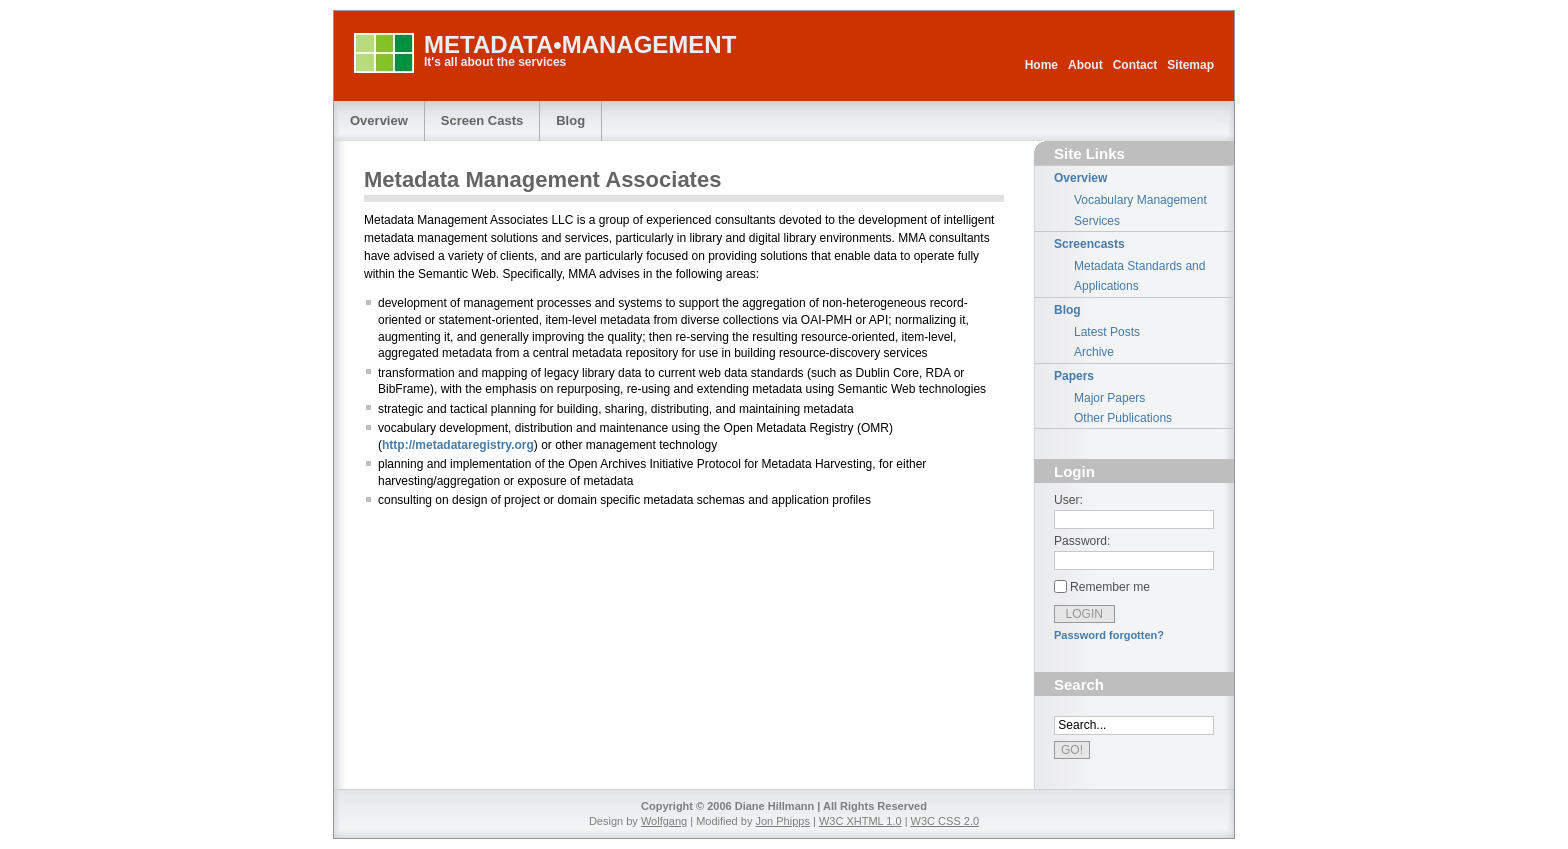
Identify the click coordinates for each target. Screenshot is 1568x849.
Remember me (1110, 587)
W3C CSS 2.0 (945, 821)
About (1085, 65)
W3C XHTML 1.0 (860, 821)
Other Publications (1123, 418)
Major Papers (1109, 398)
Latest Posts (1107, 332)
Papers (1074, 376)
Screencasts (1089, 244)
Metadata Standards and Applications (1139, 276)
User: (1068, 500)
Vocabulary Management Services (1140, 210)
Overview (379, 120)
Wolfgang (664, 821)
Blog (570, 120)
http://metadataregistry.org (458, 445)
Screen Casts (482, 120)
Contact (1135, 65)
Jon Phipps (782, 821)
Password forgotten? (1109, 635)
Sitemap (1190, 65)
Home (1041, 65)
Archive (1094, 352)
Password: (1082, 541)
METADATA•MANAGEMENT (580, 44)
